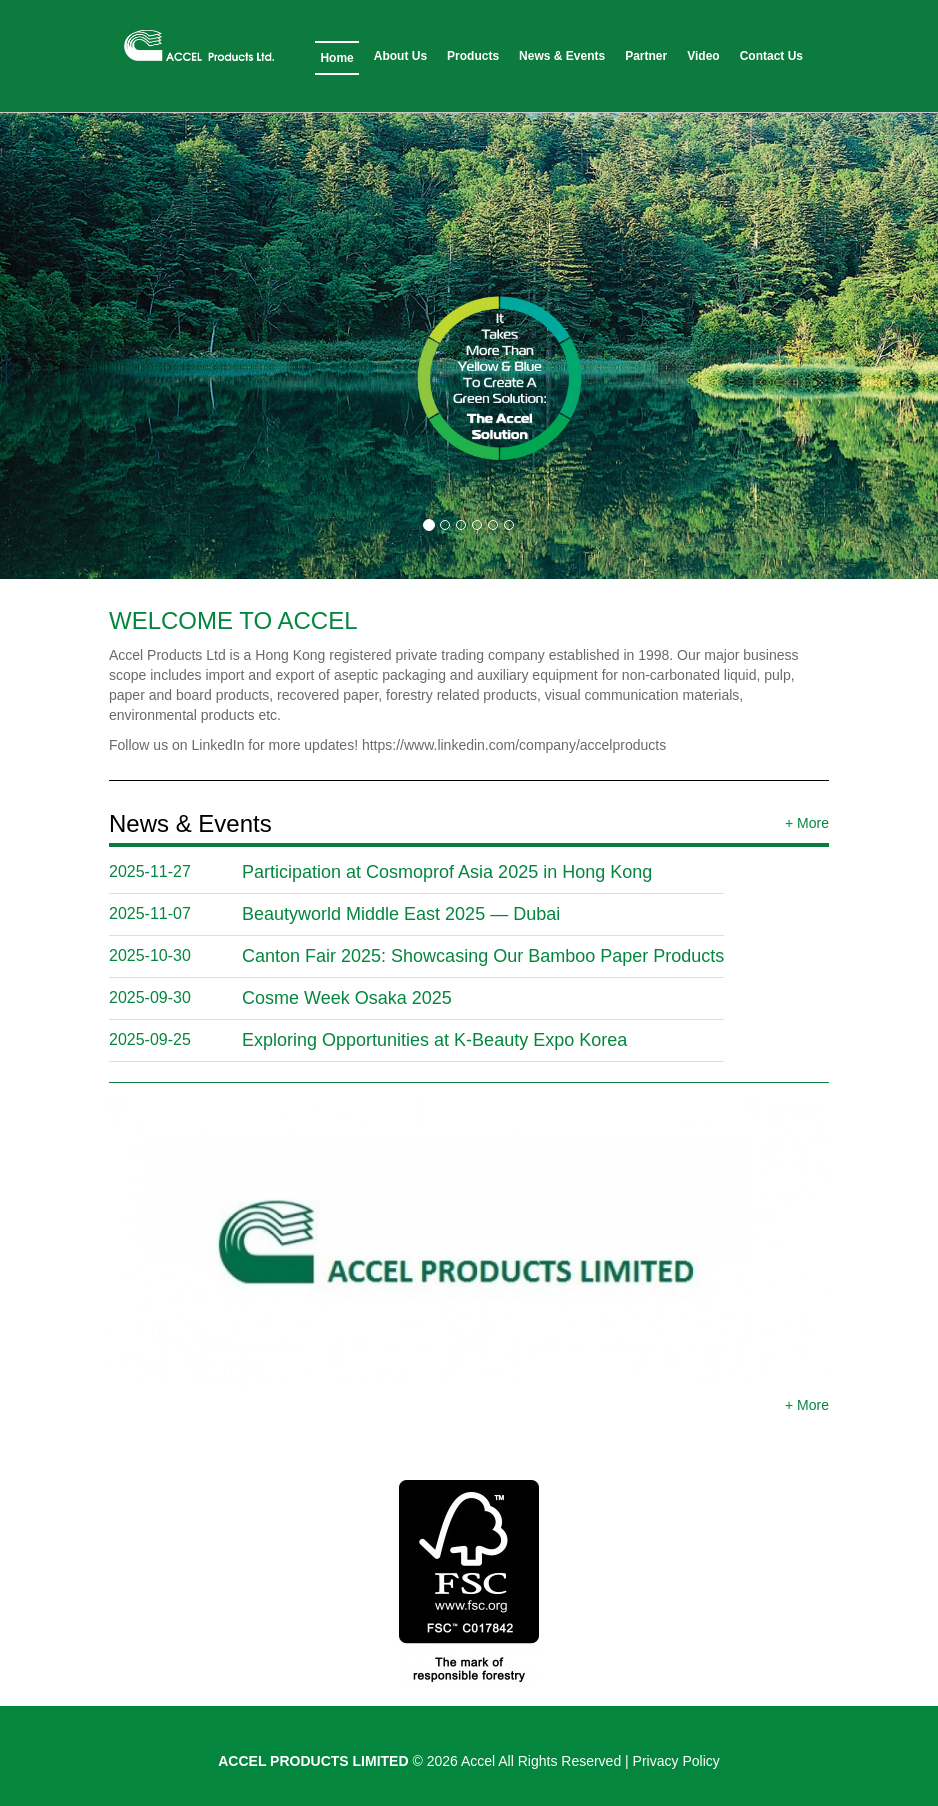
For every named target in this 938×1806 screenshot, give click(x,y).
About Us (400, 56)
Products (473, 56)
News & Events (562, 56)
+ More (807, 823)
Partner (646, 56)
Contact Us (771, 56)
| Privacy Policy (672, 1761)
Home (336, 58)
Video (703, 56)
